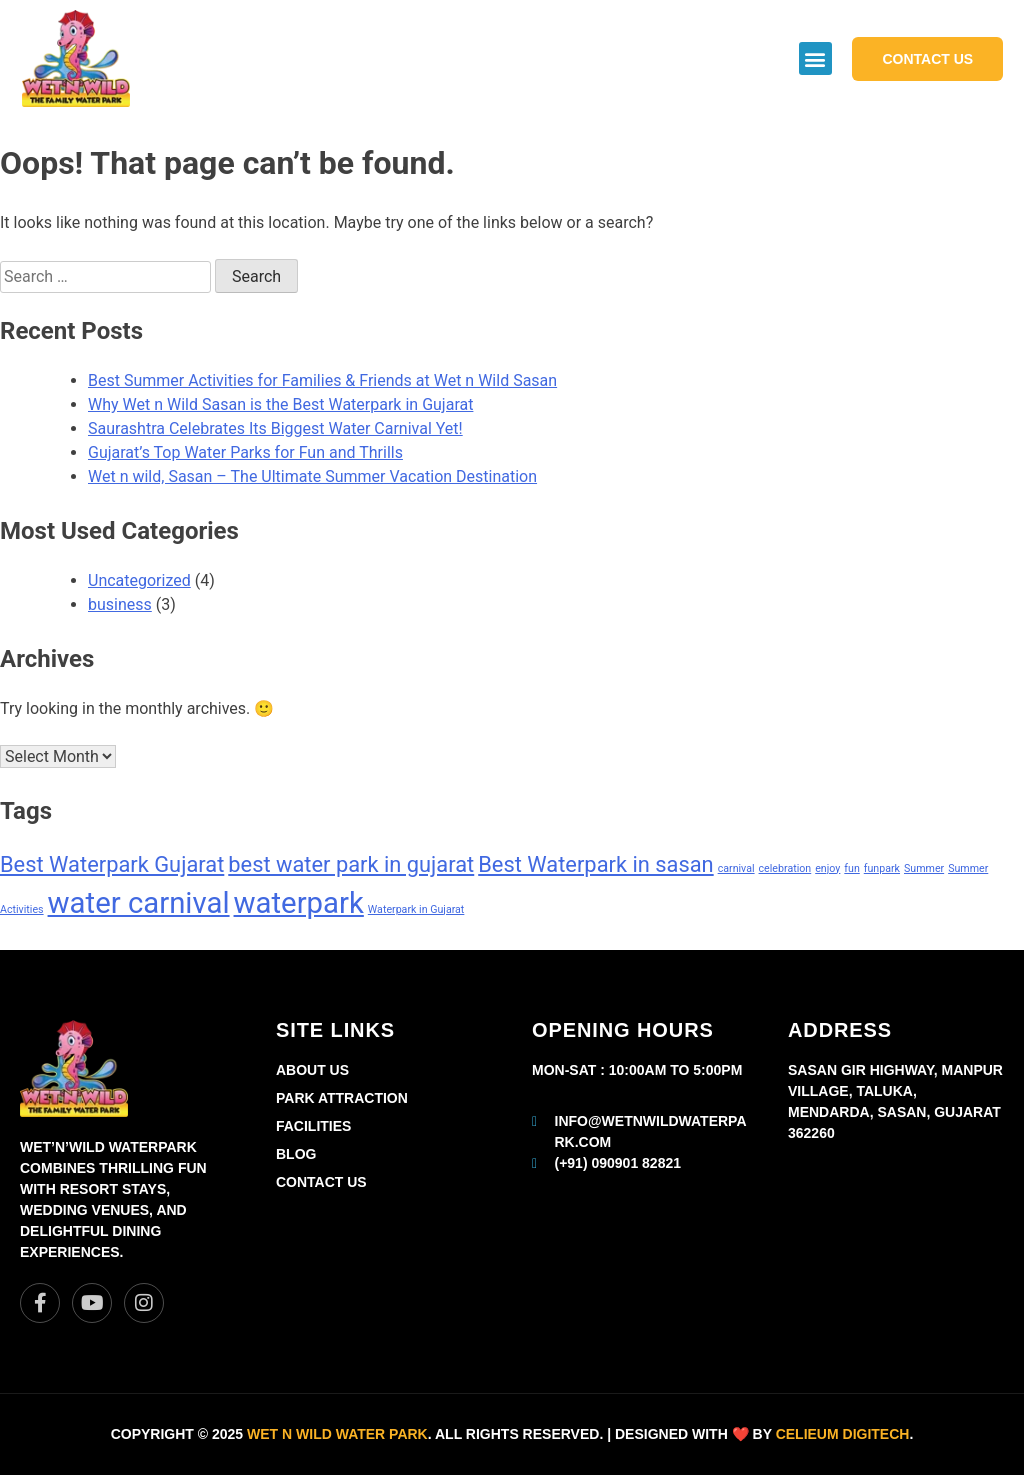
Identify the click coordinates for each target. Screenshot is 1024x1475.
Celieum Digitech (843, 1434)
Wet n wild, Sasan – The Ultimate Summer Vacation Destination (312, 476)
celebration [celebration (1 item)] (785, 868)
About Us (312, 1070)
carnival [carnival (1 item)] (736, 868)
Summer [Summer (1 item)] (924, 868)
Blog (296, 1154)
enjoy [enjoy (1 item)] (827, 868)
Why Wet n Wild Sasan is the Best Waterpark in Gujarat (280, 404)
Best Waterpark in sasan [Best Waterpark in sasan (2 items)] (595, 864)
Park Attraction (342, 1098)
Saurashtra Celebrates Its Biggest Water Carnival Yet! (275, 428)
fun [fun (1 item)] (851, 868)
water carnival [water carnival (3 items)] (139, 903)
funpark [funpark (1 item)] (882, 868)
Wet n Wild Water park (337, 1434)
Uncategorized (139, 580)
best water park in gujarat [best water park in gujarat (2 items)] (351, 864)
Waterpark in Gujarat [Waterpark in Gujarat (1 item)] (416, 909)
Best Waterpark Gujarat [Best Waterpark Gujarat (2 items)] (112, 864)
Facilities (313, 1126)
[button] (815, 58)
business (120, 604)
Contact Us (321, 1182)
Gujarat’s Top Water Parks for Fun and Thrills (245, 452)
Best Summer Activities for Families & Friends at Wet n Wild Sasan (322, 380)
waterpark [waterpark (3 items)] (299, 903)
